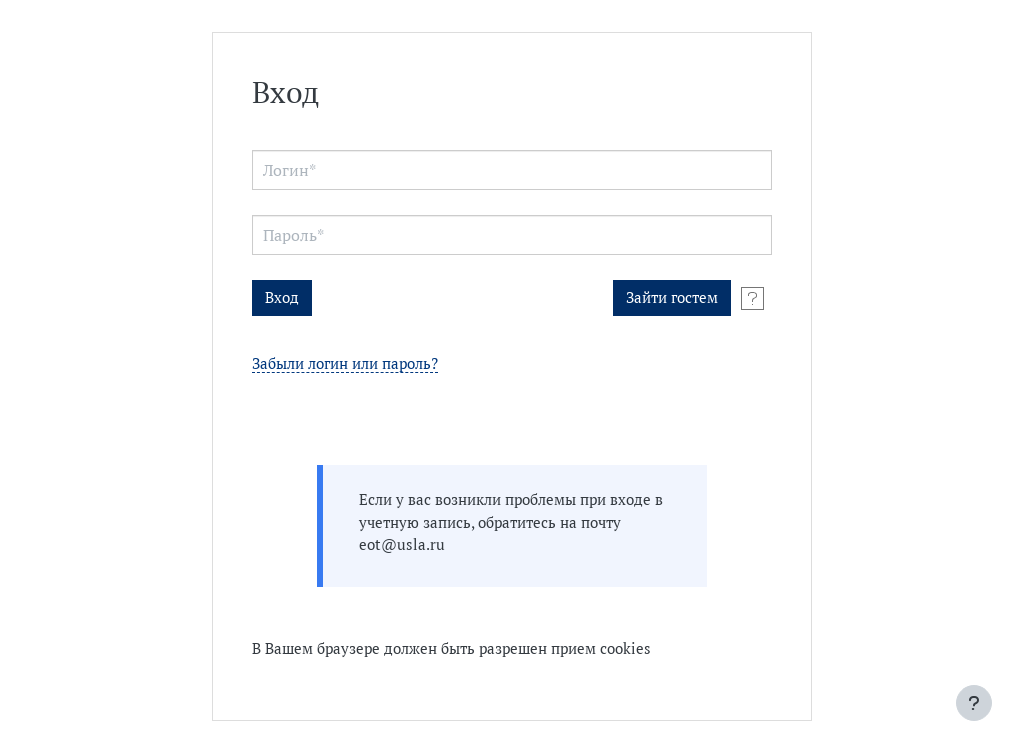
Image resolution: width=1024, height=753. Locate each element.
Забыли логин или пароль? (345, 364)
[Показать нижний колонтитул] (974, 703)
